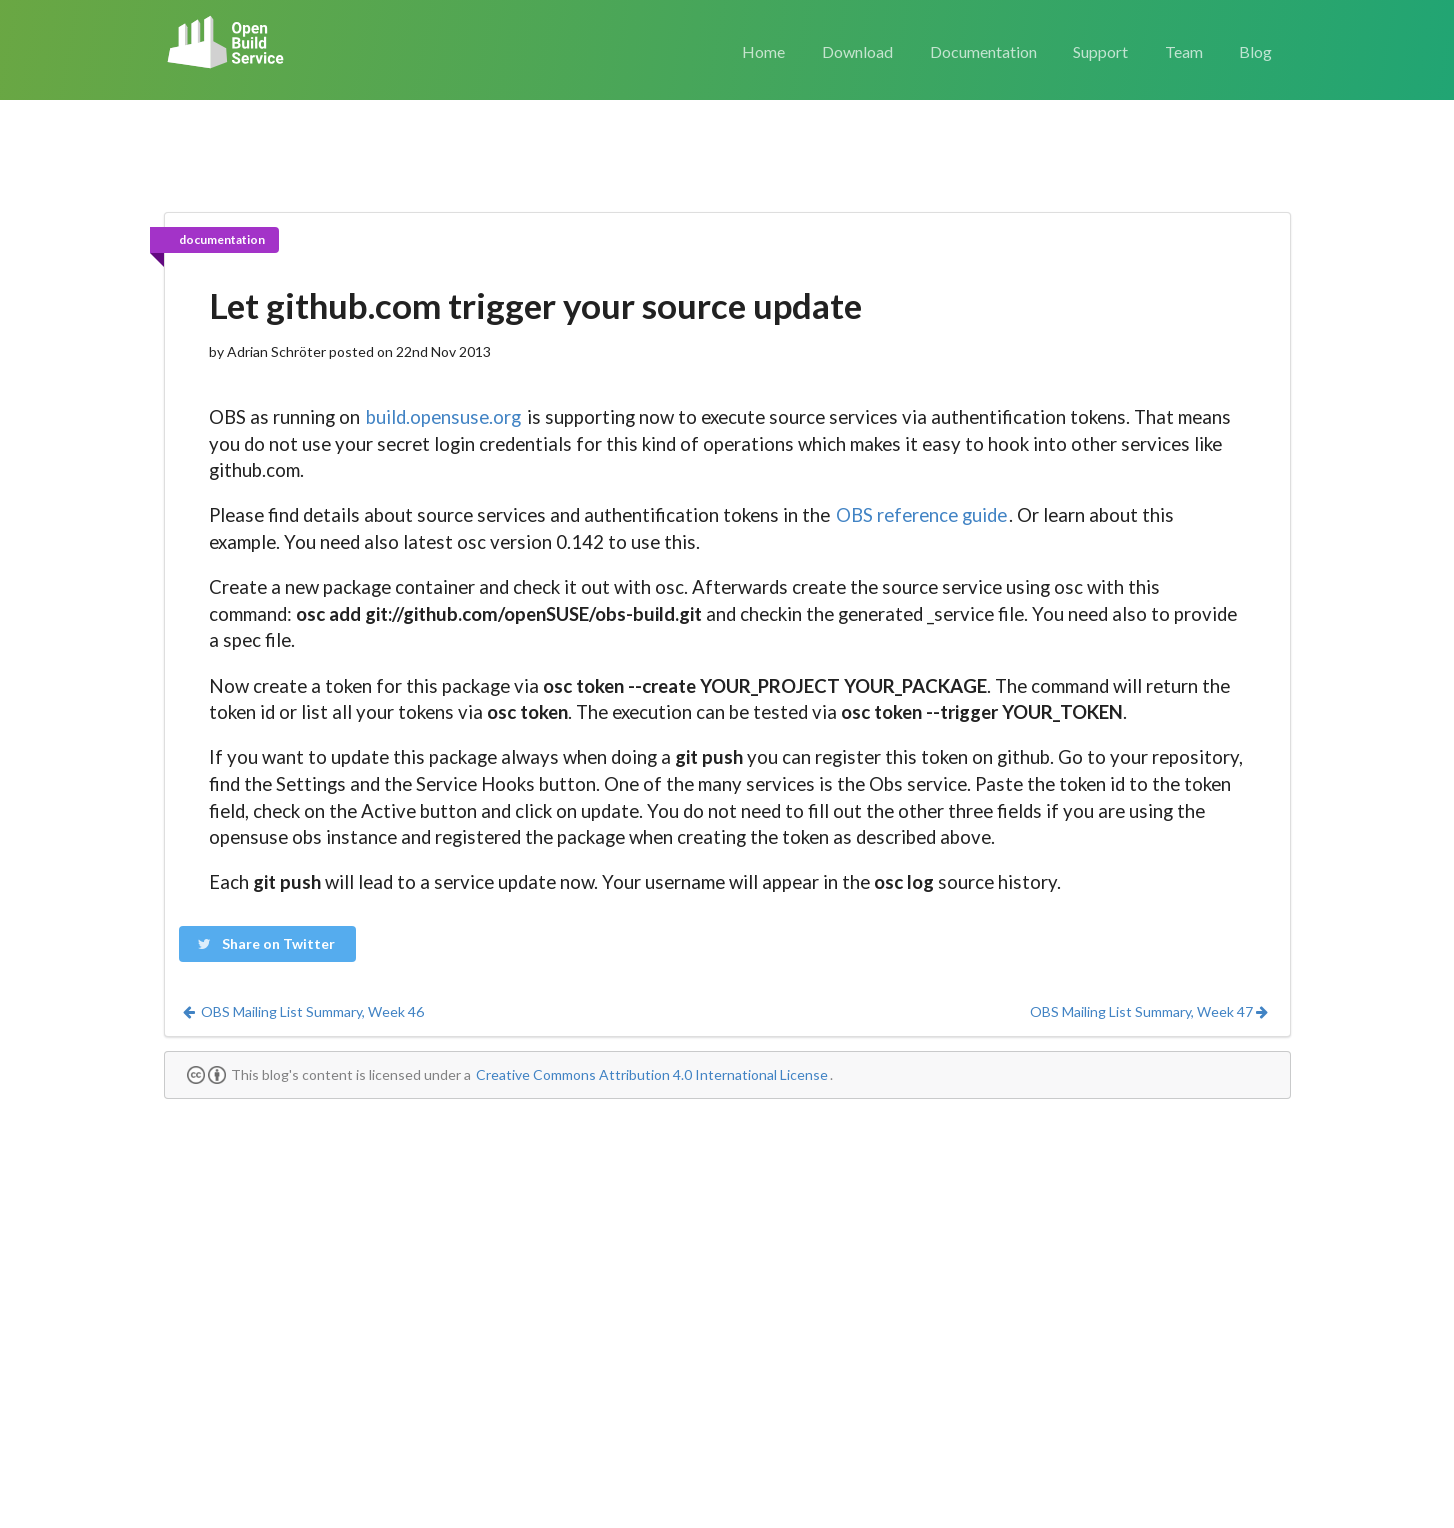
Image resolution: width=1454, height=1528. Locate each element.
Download (857, 51)
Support (1100, 51)
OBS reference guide (921, 515)
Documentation (983, 51)
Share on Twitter (266, 943)
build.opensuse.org (443, 417)
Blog (1255, 51)
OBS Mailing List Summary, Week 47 (1150, 1011)
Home (763, 51)
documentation (222, 239)
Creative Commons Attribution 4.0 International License (652, 1074)
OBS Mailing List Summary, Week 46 (302, 1011)
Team (1184, 51)
